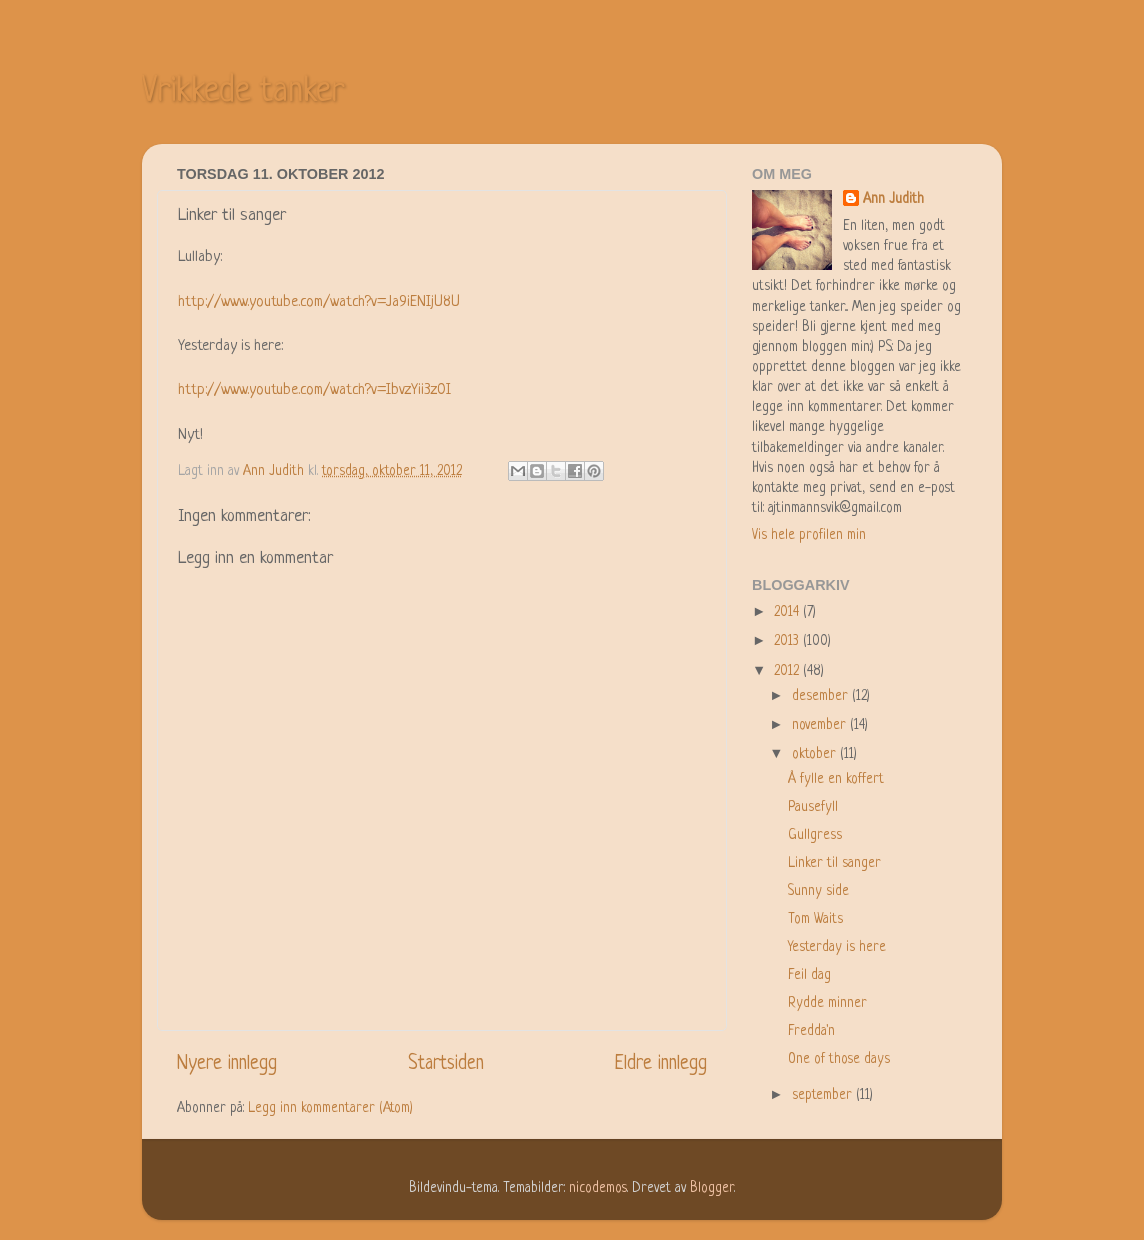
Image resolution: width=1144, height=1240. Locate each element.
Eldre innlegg (661, 1064)
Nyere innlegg (227, 1064)
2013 (788, 641)
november (821, 725)
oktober (816, 754)
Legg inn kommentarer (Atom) (330, 1108)
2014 (788, 612)
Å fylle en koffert (836, 779)
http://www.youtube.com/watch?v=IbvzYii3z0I (314, 390)
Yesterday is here (837, 947)
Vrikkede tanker (243, 92)
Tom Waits (815, 919)
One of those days (839, 1059)
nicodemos (598, 1188)
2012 (788, 671)
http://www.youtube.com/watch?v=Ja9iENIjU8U (319, 302)
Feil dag (809, 975)
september (824, 1095)
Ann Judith (893, 199)
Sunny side (818, 891)
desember (822, 696)
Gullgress (815, 835)
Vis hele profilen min (809, 535)
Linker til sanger (834, 863)
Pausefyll (813, 807)
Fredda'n (811, 1031)
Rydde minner (827, 1003)
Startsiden (446, 1064)
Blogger (712, 1188)
